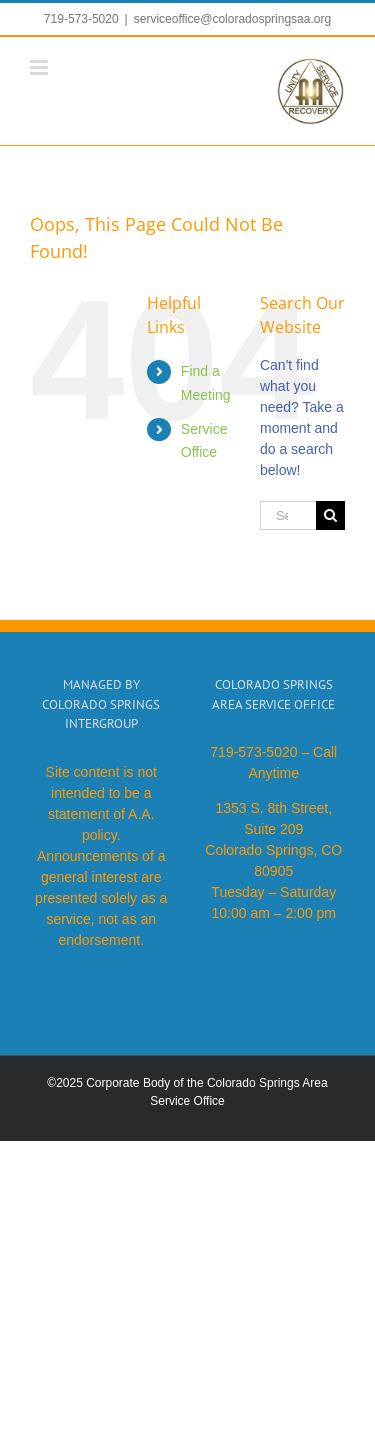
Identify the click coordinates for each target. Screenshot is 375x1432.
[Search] (330, 515)
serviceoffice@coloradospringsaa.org (232, 19)
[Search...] (288, 515)
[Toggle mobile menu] (40, 67)
